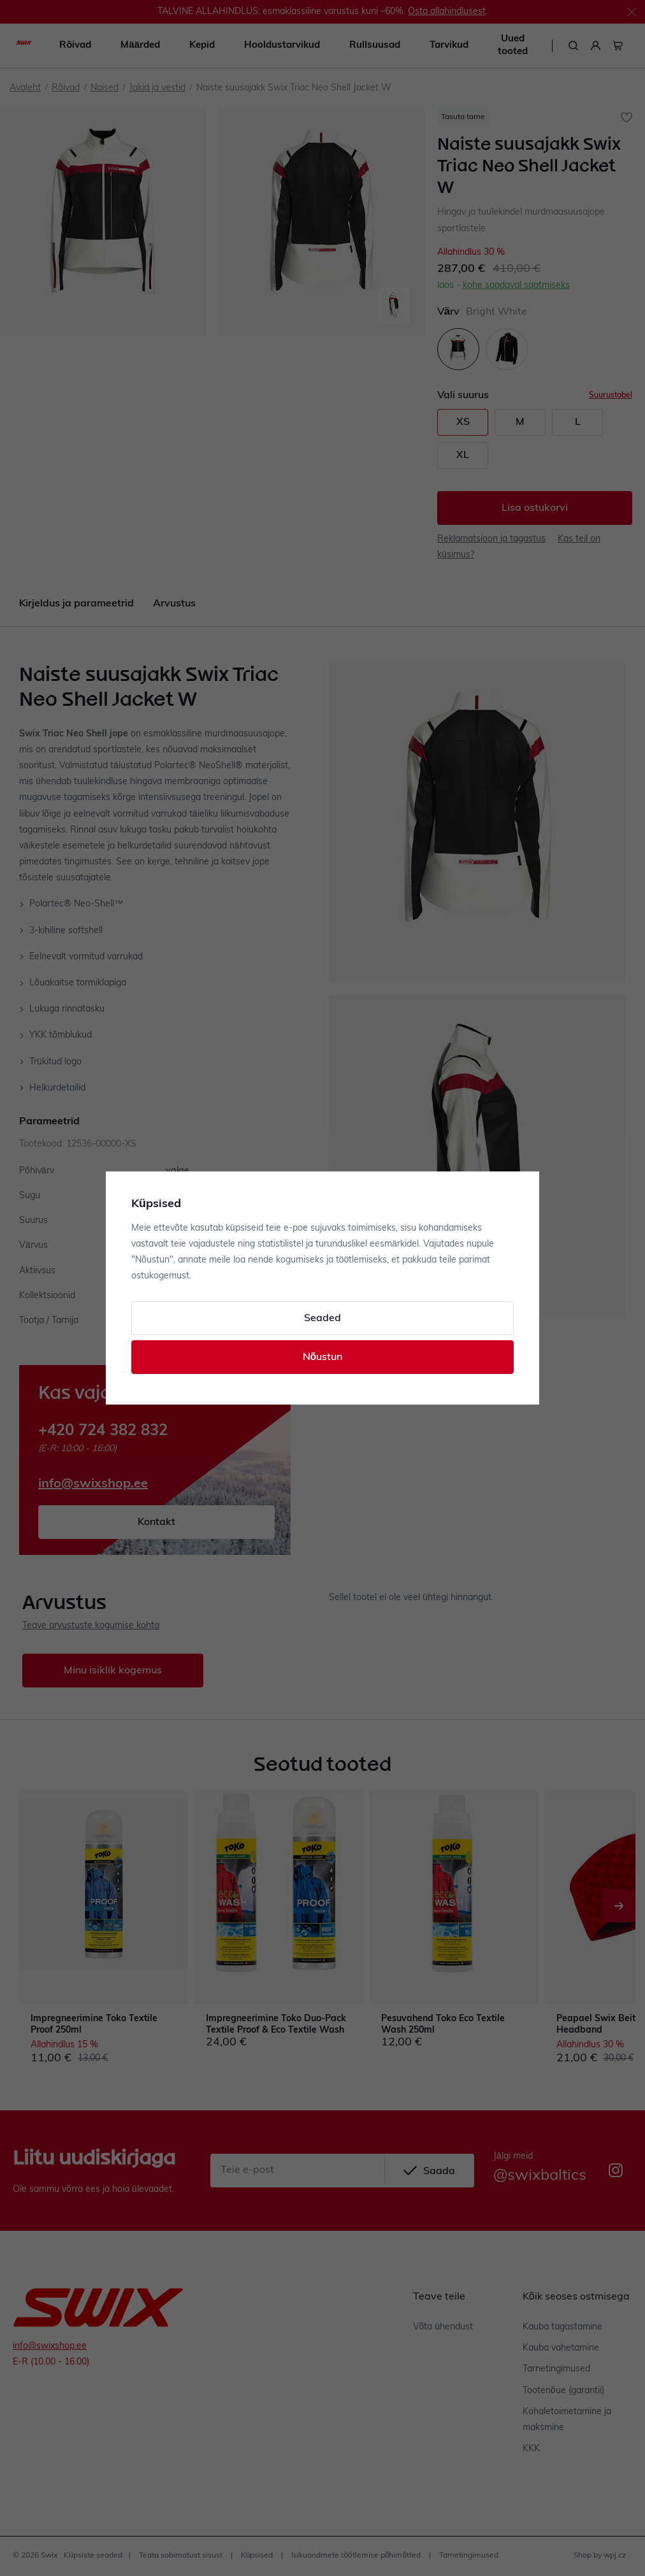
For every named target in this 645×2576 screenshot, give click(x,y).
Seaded (322, 1318)
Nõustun (323, 1357)
